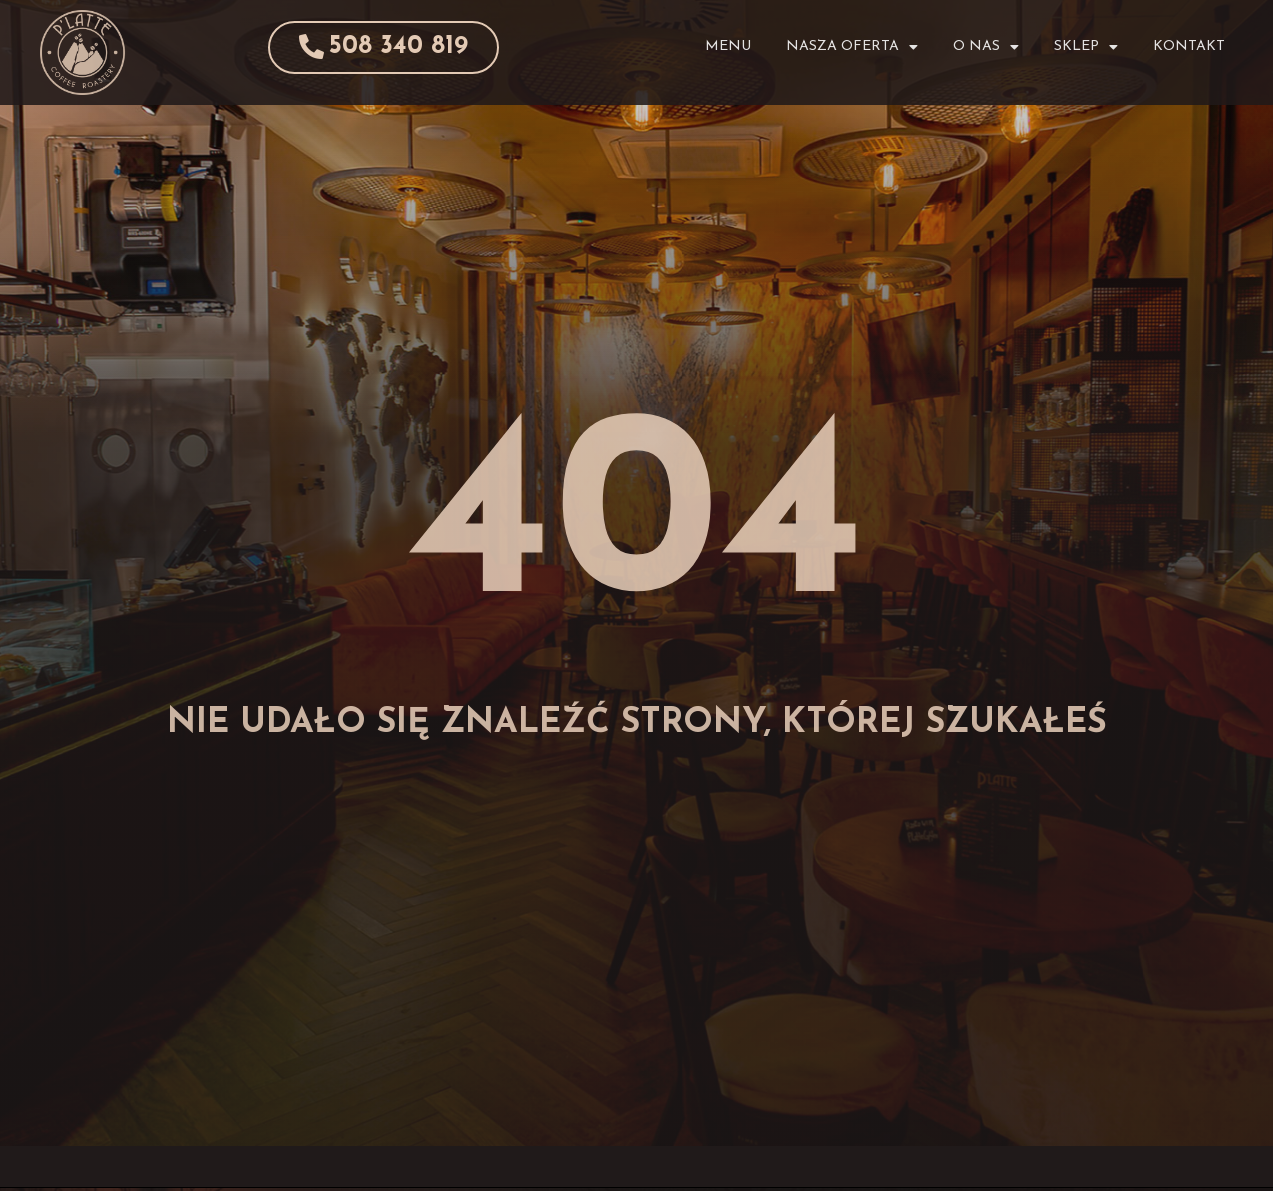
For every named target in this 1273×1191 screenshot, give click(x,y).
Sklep (1086, 47)
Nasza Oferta (852, 47)
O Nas (986, 47)
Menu (728, 46)
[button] (372, 47)
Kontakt (1189, 46)
